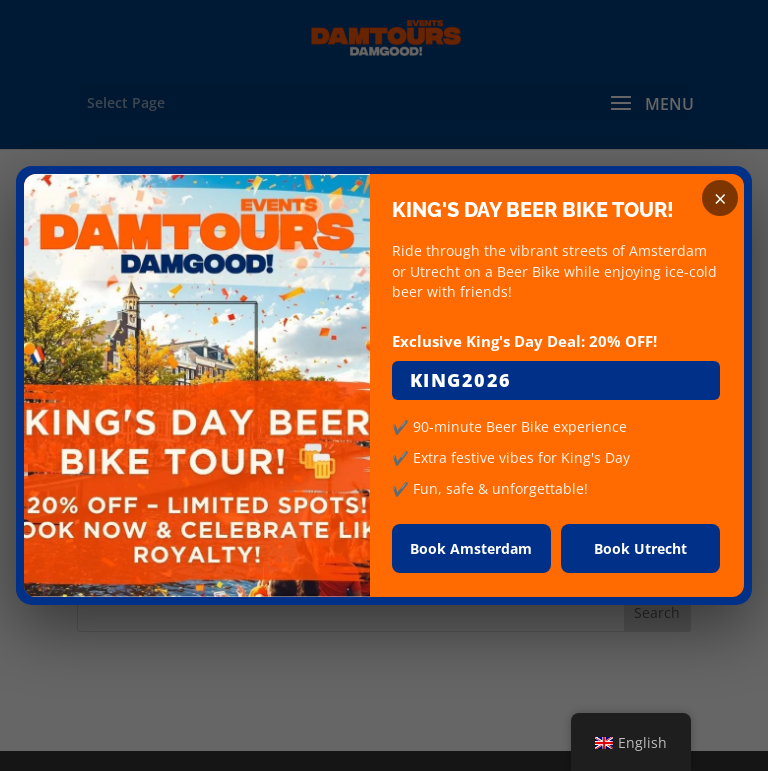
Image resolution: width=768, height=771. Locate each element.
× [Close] (720, 198)
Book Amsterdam (471, 548)
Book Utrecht (640, 548)
